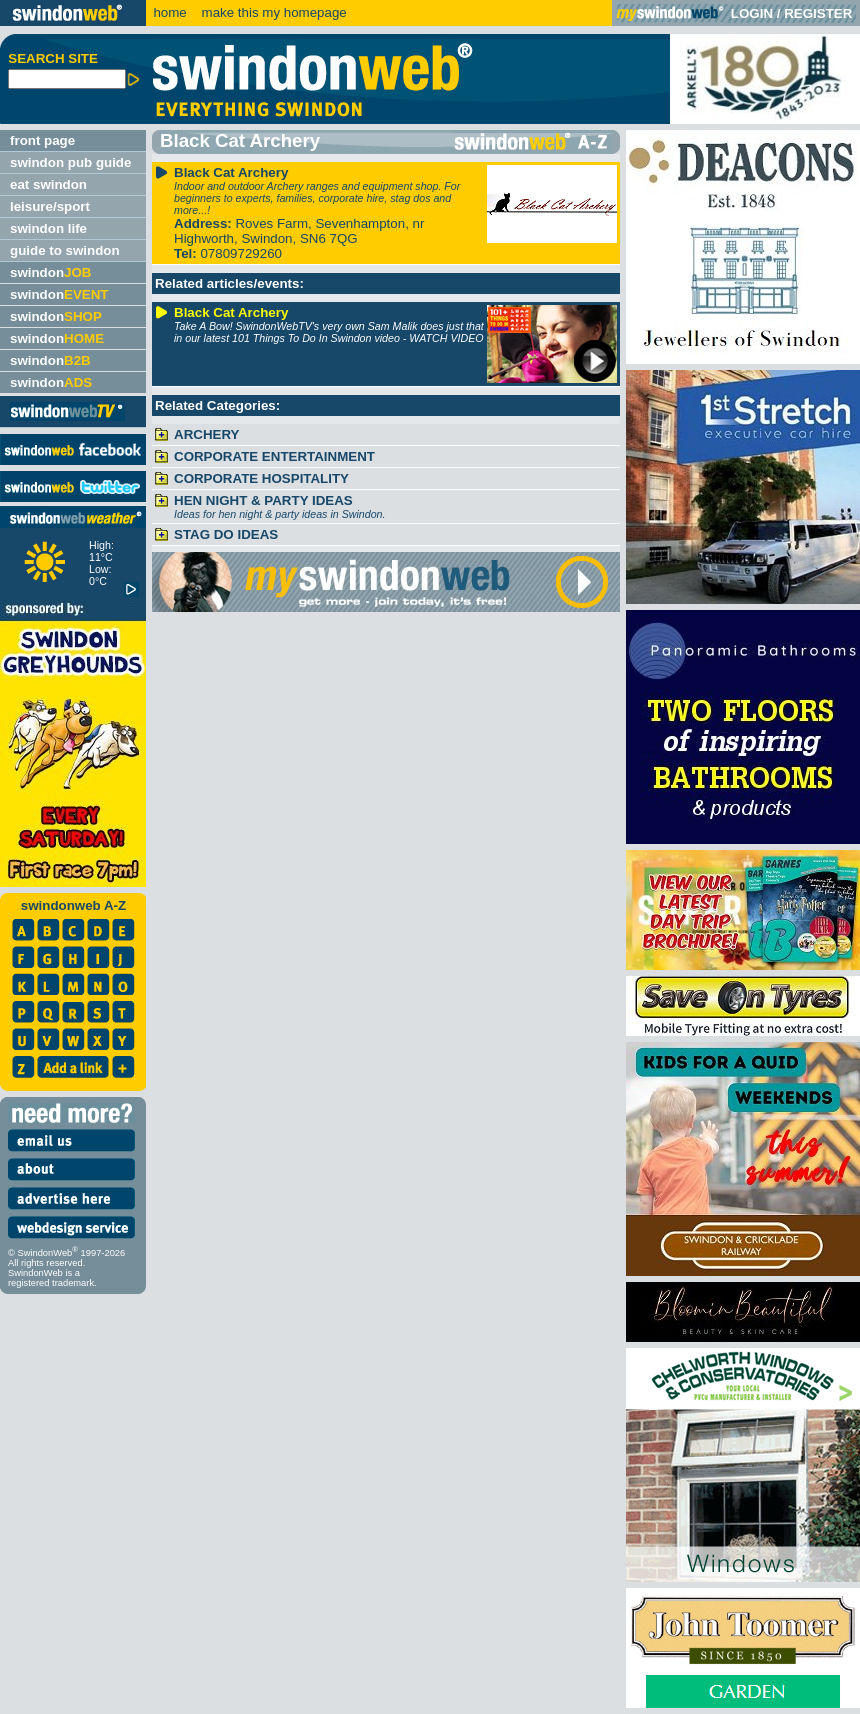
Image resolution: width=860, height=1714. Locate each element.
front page (42, 140)
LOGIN (752, 13)
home (169, 12)
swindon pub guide (70, 162)
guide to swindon (65, 250)
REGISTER (818, 13)
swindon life (48, 228)
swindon (50, 272)
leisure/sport (50, 206)
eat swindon (48, 184)
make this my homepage (272, 12)
